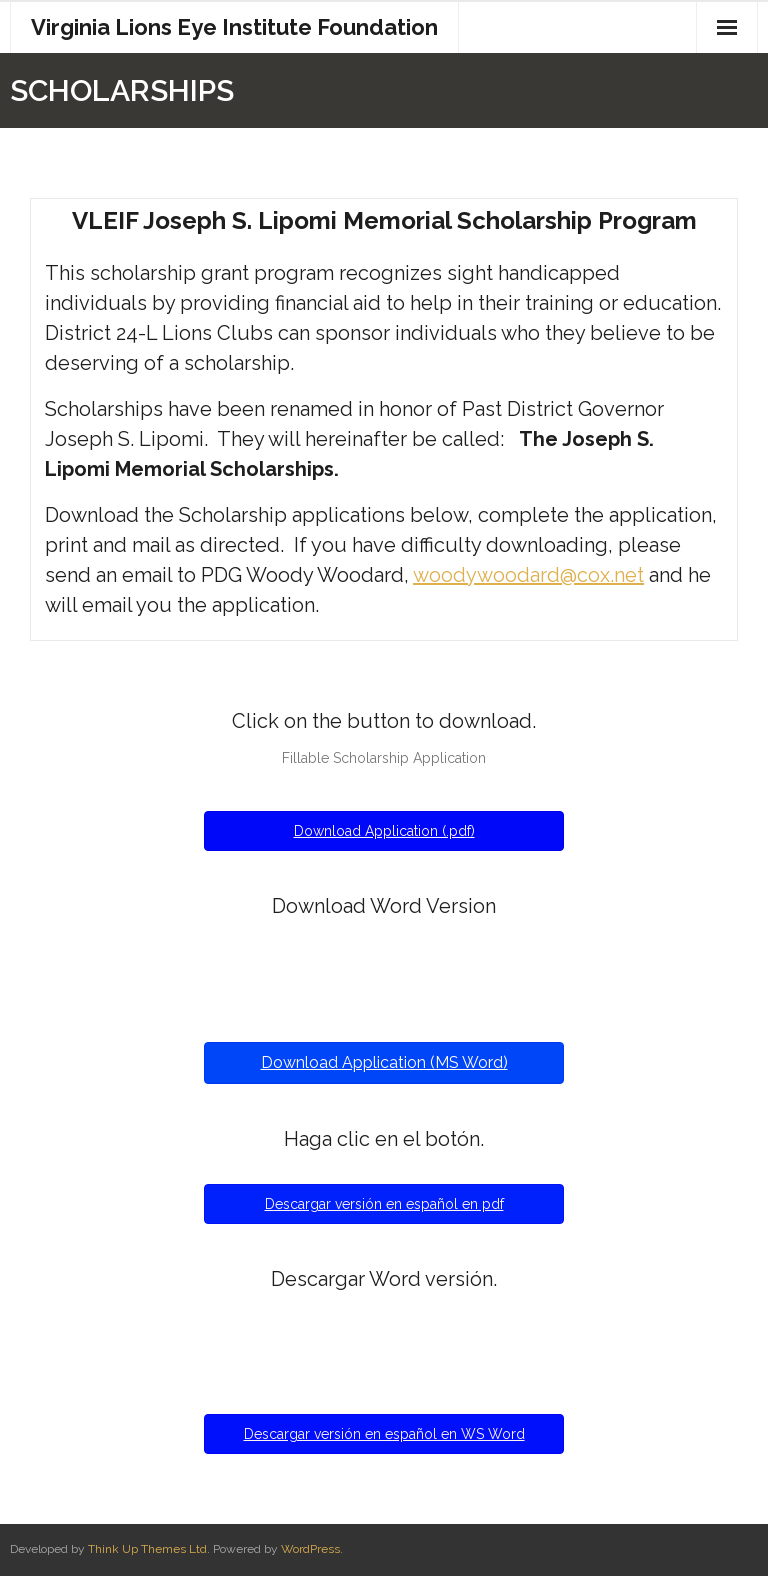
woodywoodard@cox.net (528, 575)
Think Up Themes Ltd (147, 1549)
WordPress (310, 1549)
